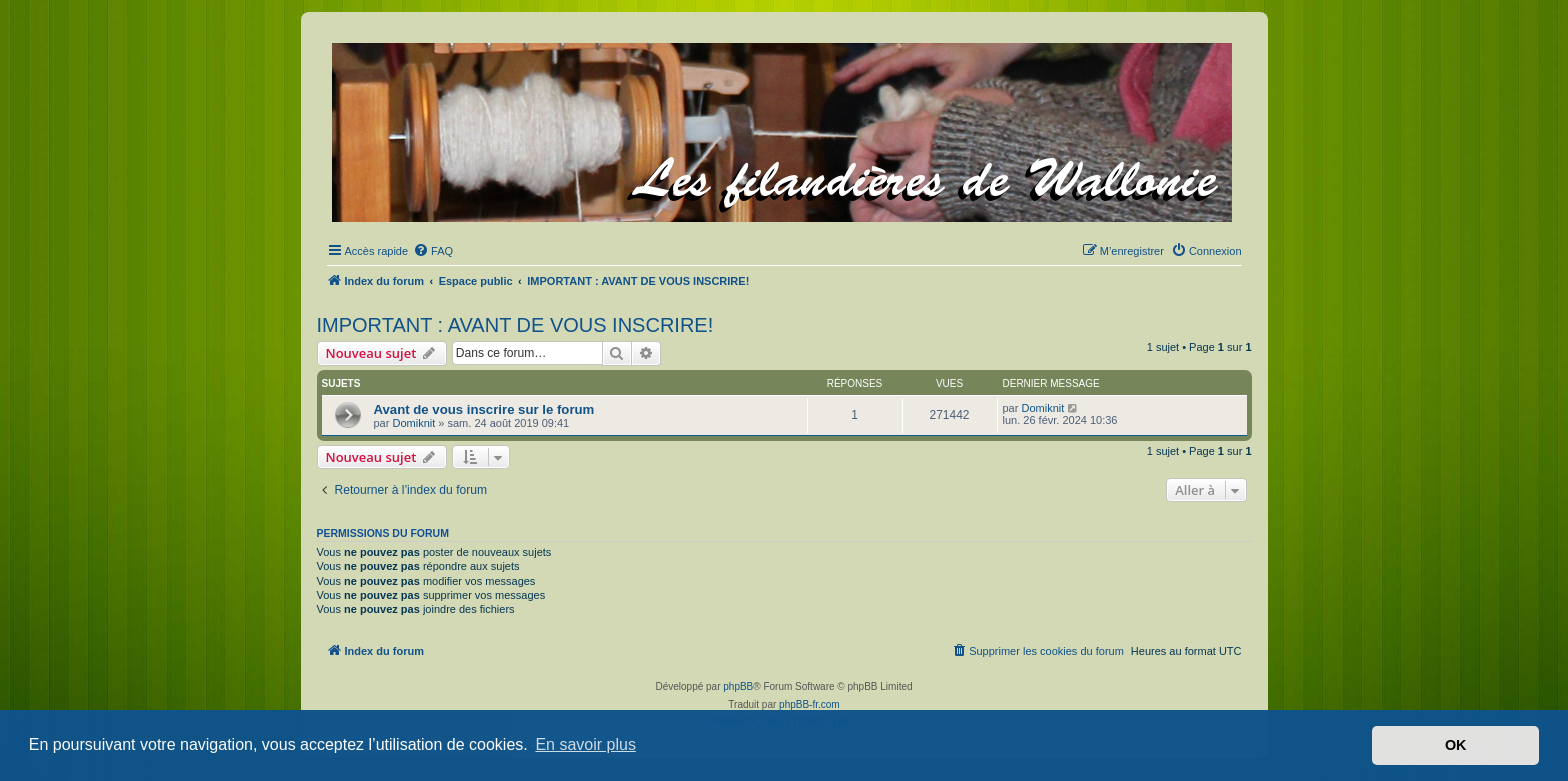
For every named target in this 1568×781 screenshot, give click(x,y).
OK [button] (1456, 745)
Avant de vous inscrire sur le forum (484, 409)
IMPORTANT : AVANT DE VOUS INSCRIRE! (515, 325)
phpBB (738, 686)
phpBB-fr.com (809, 704)
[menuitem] (433, 251)
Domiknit (413, 423)
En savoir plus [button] (585, 744)
